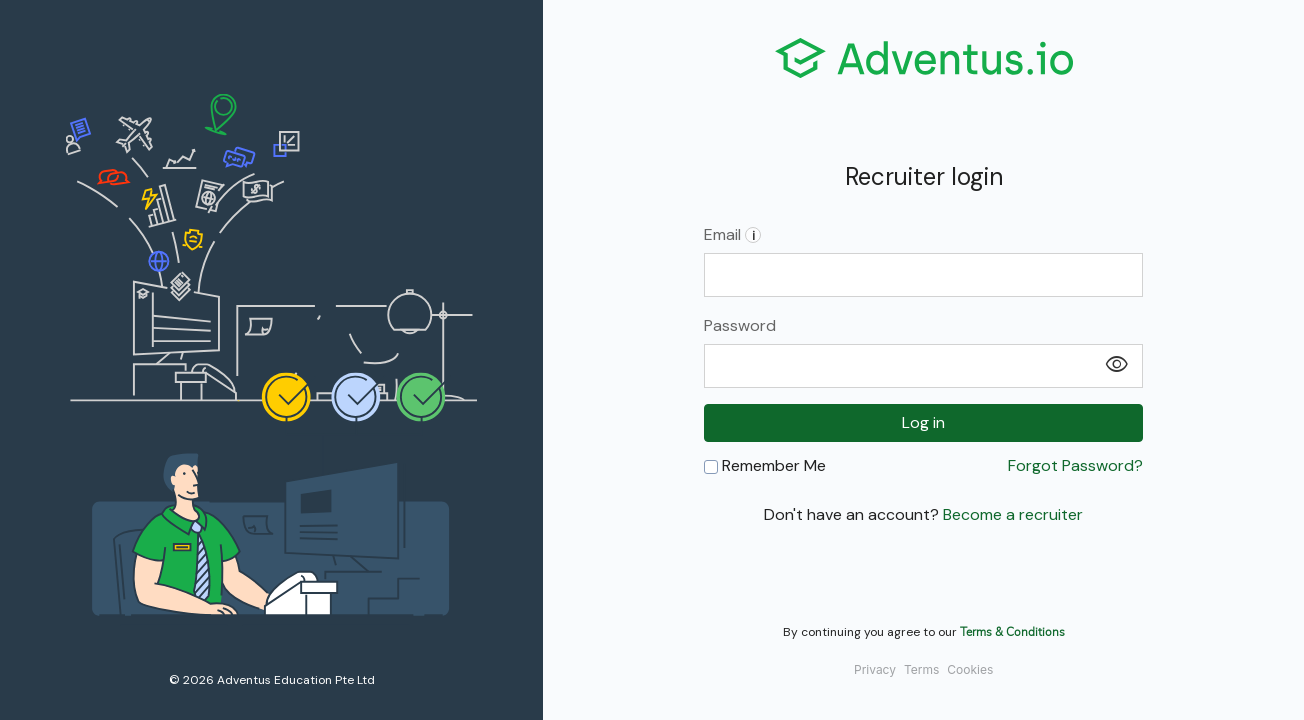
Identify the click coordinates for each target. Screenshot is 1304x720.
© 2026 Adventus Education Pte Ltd (272, 680)
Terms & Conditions (1012, 631)
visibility (1117, 365)
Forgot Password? (1075, 466)
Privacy (875, 669)
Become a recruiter (1013, 514)
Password (740, 325)
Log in (923, 422)
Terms (921, 669)
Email (732, 234)
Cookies (970, 669)
